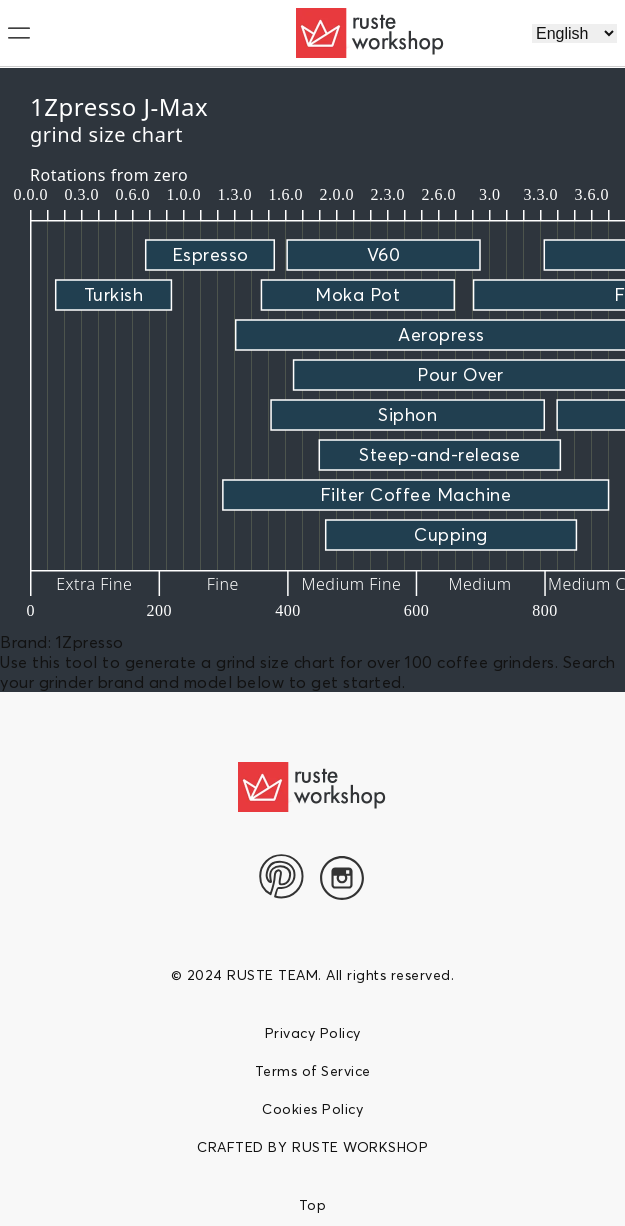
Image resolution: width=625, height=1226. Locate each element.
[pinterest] (282, 876)
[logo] (371, 33)
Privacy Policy (313, 1033)
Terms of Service (313, 1071)
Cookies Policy (312, 1109)
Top (313, 1205)
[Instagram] (342, 878)
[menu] (109, 33)
